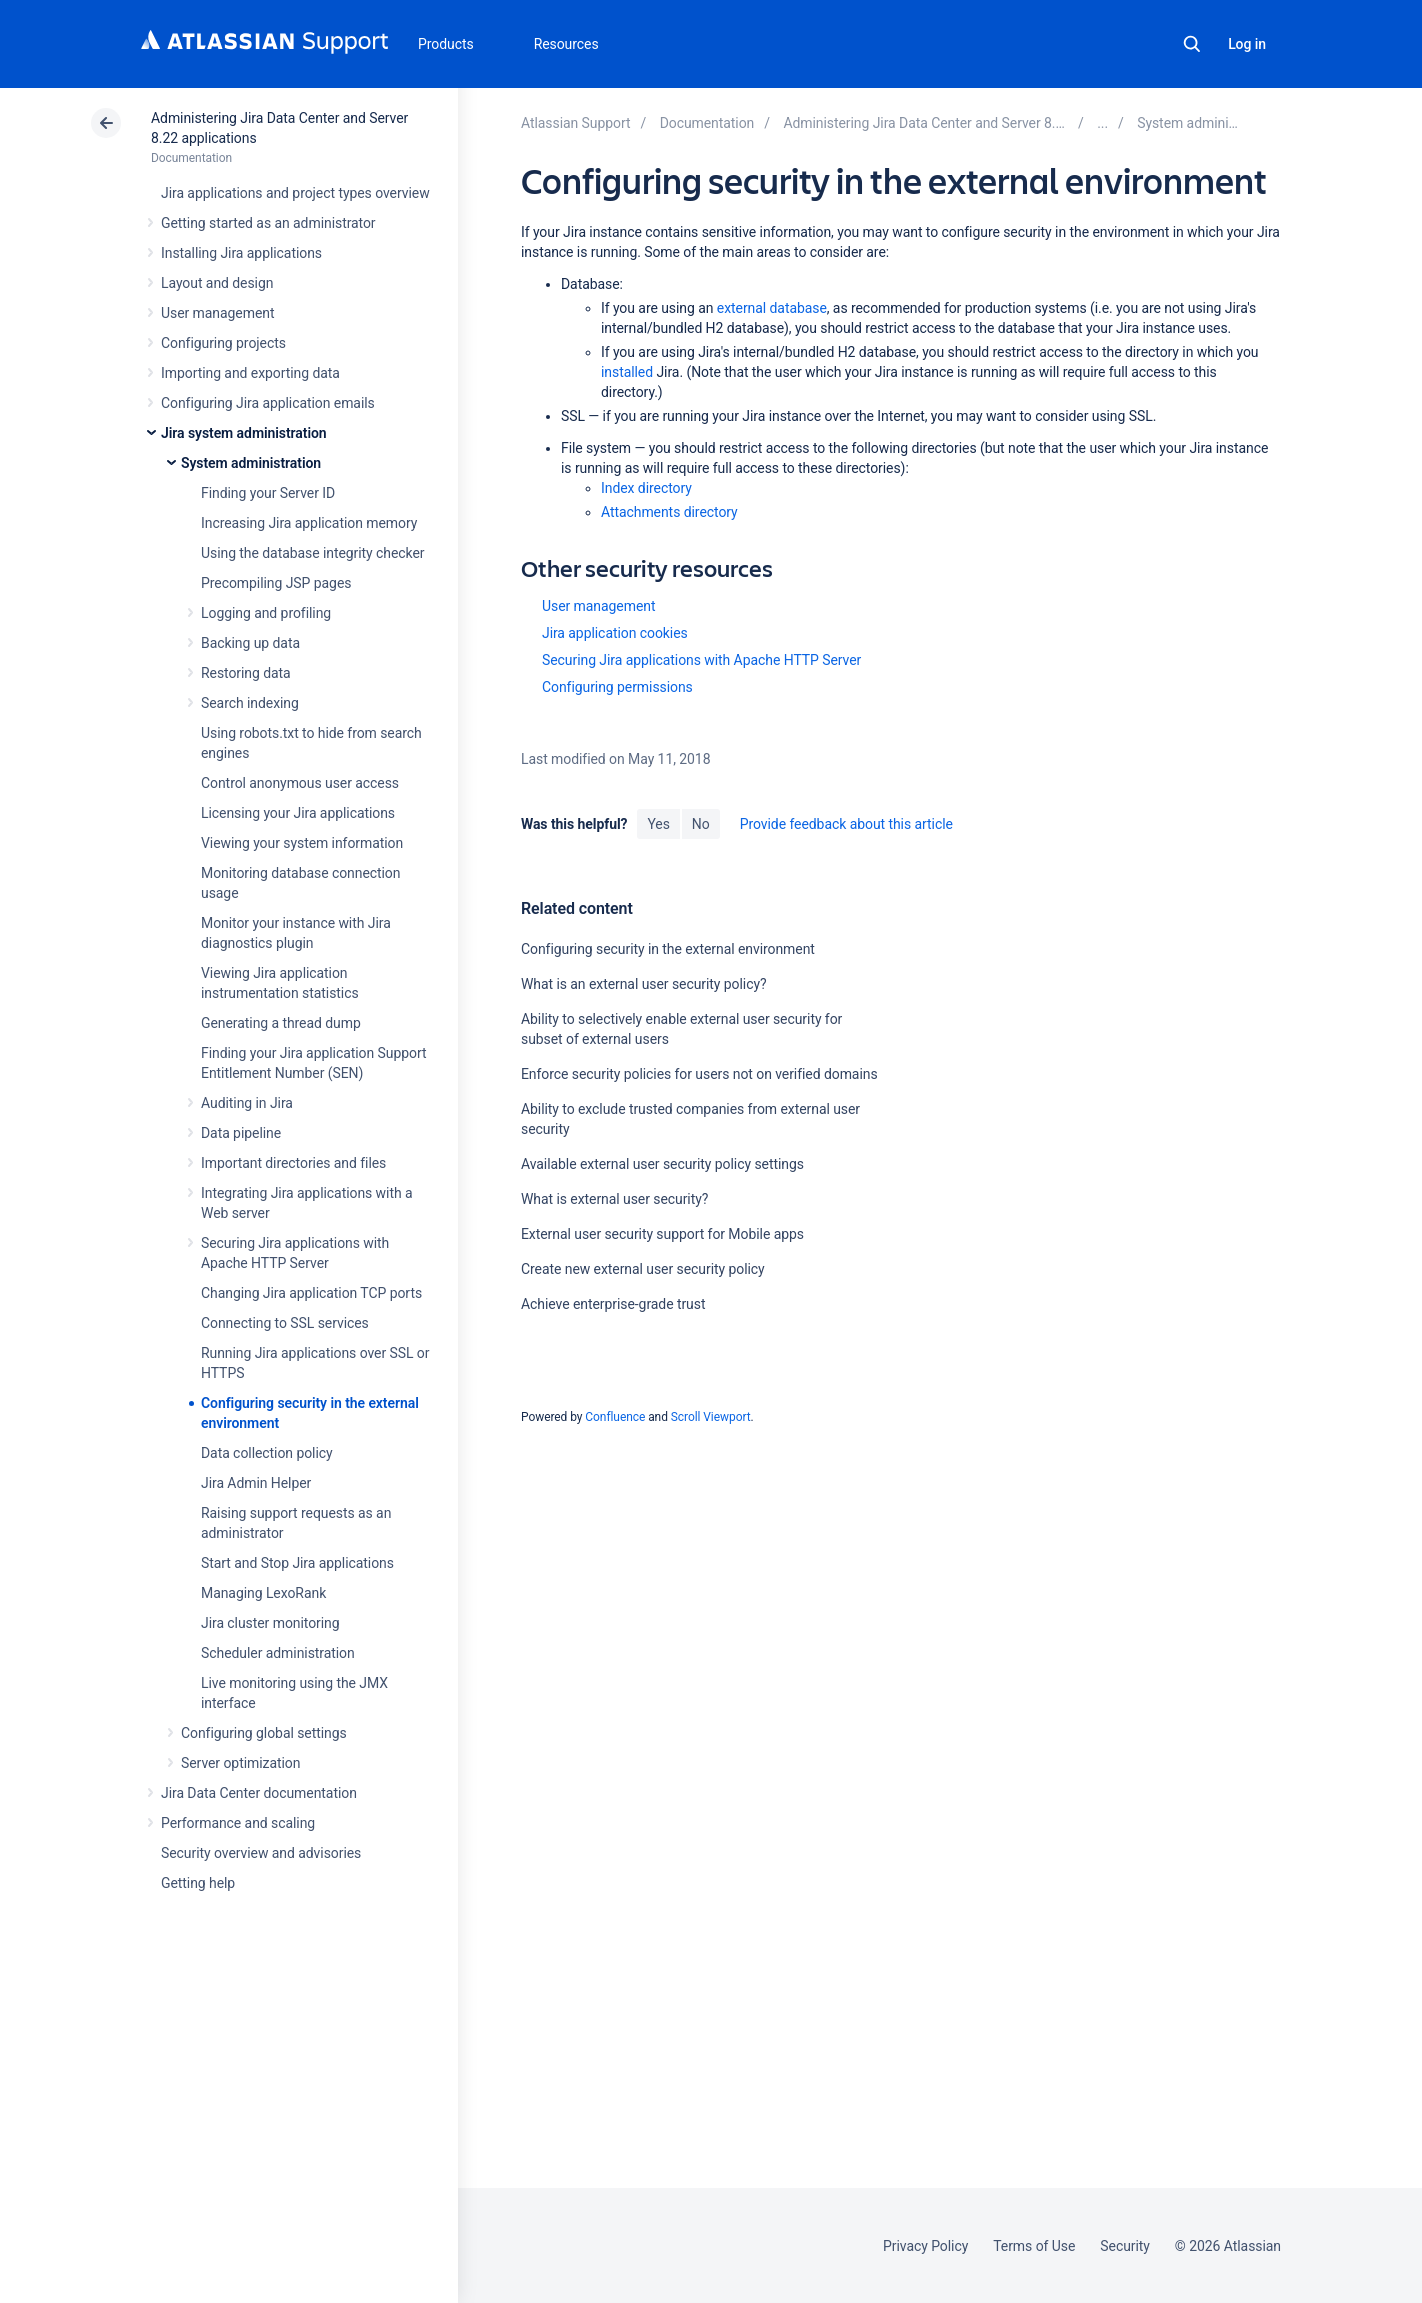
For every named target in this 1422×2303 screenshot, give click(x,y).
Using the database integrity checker (313, 553)
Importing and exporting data (250, 373)
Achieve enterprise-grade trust (613, 1304)
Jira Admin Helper (256, 1483)
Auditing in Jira (247, 1103)
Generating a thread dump (281, 1023)
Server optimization (240, 1763)
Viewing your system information (302, 843)
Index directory (646, 488)
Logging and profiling (266, 613)
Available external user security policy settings (662, 1164)
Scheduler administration (278, 1653)
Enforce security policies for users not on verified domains (699, 1074)
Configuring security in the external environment (668, 949)
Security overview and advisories (261, 1853)
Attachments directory (669, 512)
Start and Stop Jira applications (297, 1563)
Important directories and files (293, 1163)
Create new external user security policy (643, 1269)
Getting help (198, 1883)
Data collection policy (267, 1453)
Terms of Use (1034, 2246)
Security (1125, 2246)
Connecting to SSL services (285, 1323)
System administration (251, 463)
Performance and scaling (238, 1823)
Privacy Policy (925, 2246)
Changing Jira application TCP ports (311, 1293)
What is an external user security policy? (644, 984)
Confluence (615, 1417)
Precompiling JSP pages (276, 583)
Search (1192, 44)
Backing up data (250, 643)
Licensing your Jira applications (298, 813)
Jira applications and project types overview (295, 193)
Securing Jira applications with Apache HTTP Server (701, 660)
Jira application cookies (615, 633)
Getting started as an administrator (268, 223)
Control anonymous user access (300, 783)
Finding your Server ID (268, 493)
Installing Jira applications (241, 253)
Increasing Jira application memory (309, 523)
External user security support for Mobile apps (662, 1234)
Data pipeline (241, 1133)
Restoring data (246, 673)
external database (772, 308)
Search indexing (250, 703)
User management (217, 313)
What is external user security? (614, 1199)
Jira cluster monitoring (270, 1623)
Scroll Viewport (711, 1417)
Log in (1247, 44)
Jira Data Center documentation (259, 1793)
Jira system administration (244, 433)
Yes (658, 824)
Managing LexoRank (263, 1593)
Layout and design (217, 283)
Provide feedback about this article (846, 824)
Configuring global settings (264, 1733)
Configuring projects (223, 343)
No (701, 824)
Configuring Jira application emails (268, 403)
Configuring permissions (617, 687)
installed (627, 372)
